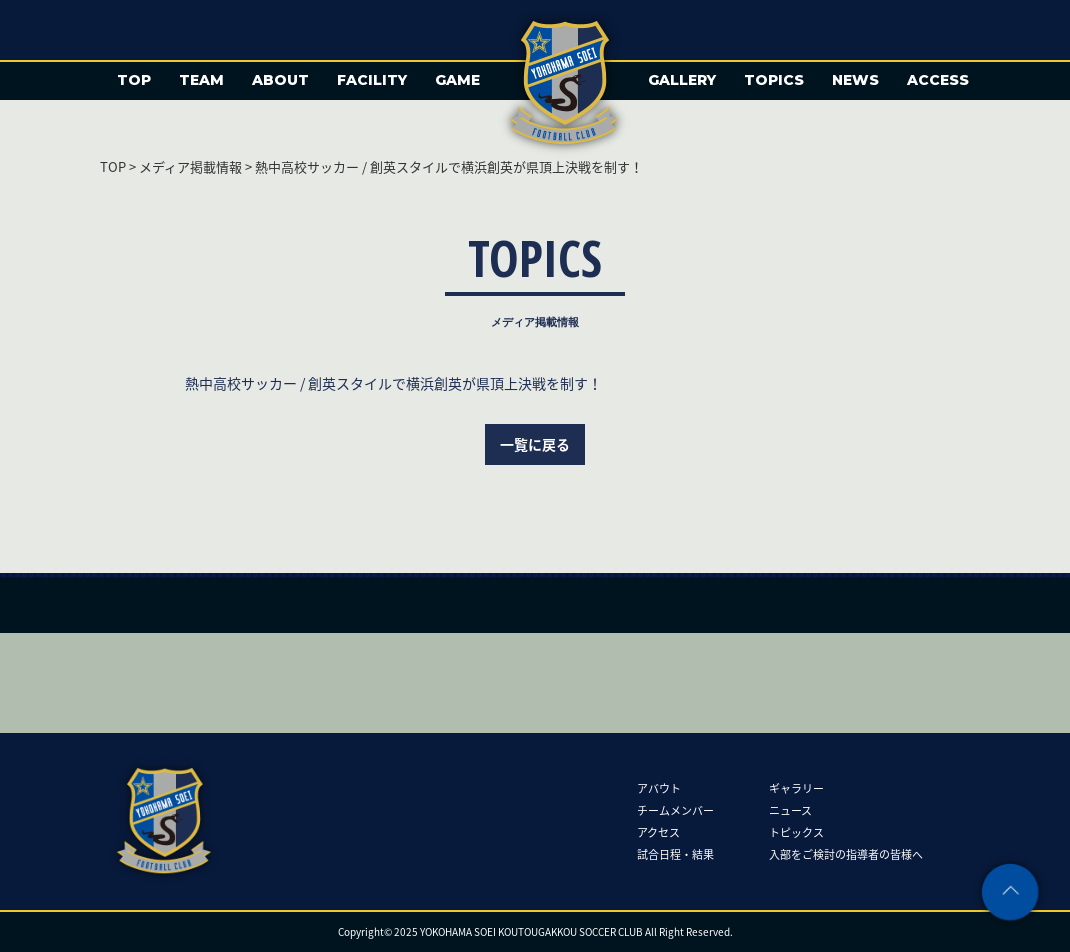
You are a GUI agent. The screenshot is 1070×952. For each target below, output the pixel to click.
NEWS (855, 80)
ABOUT (280, 80)
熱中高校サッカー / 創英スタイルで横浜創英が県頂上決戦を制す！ (393, 383)
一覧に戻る (535, 444)
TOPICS (774, 80)
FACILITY (372, 80)
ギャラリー (796, 788)
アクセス (658, 832)
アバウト (659, 788)
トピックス (796, 832)
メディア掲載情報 (190, 166)
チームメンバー (675, 810)
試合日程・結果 (675, 854)
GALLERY (682, 80)
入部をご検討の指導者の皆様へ (846, 854)
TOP (134, 80)
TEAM (201, 80)
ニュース (790, 810)
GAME (457, 80)
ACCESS (938, 80)
